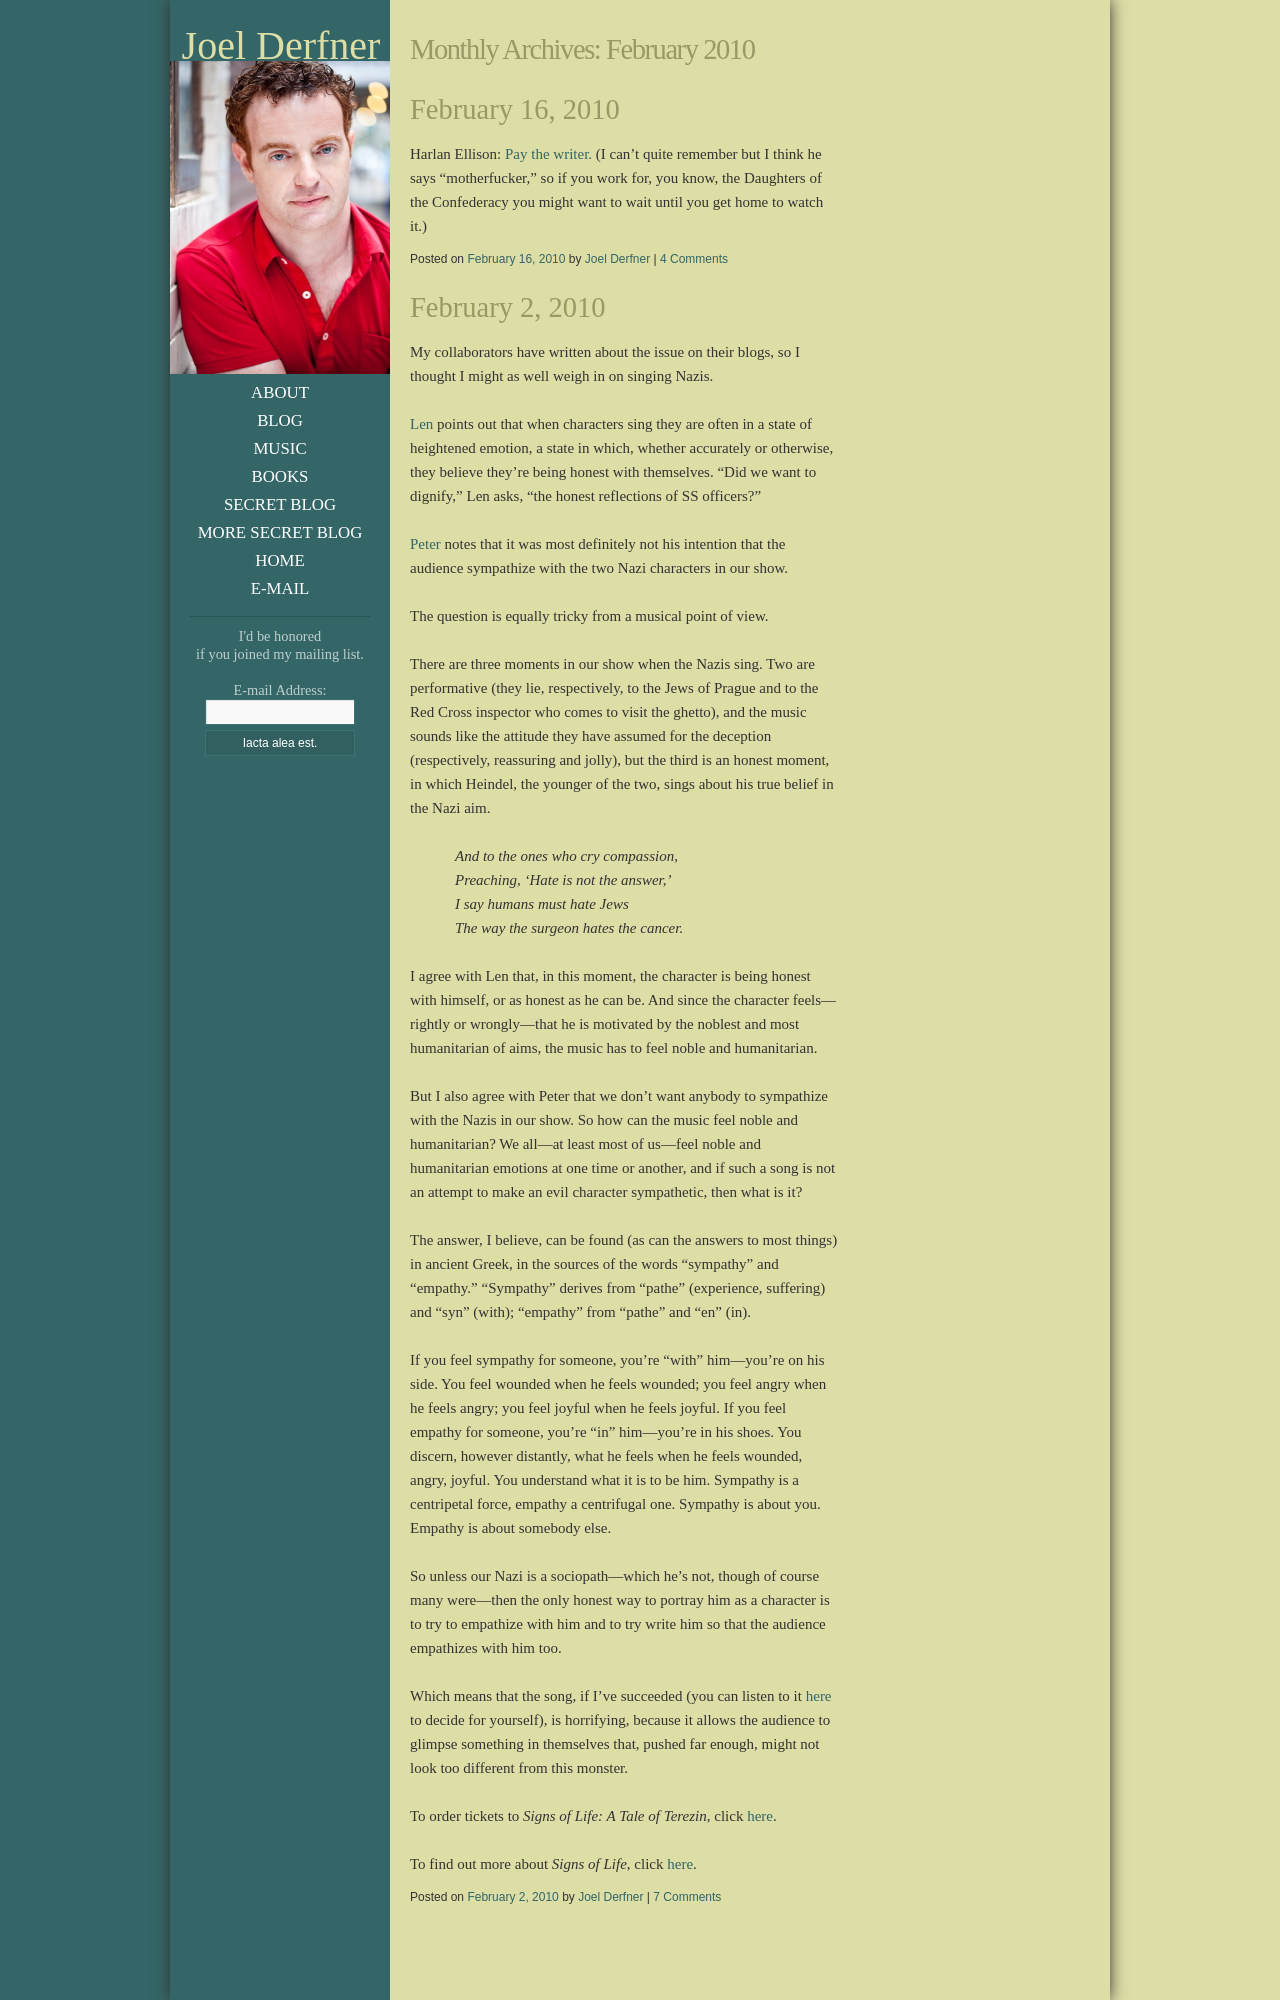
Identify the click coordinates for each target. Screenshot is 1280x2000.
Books (280, 476)
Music (279, 448)
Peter (425, 544)
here (819, 1696)
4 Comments (694, 259)
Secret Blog (280, 504)
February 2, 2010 (508, 307)
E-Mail (280, 588)
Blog (280, 420)
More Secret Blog (280, 532)
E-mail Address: (279, 690)
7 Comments (687, 1897)
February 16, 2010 (515, 109)
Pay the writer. (548, 154)
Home (279, 560)
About (280, 392)
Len (421, 424)
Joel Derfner (281, 46)
